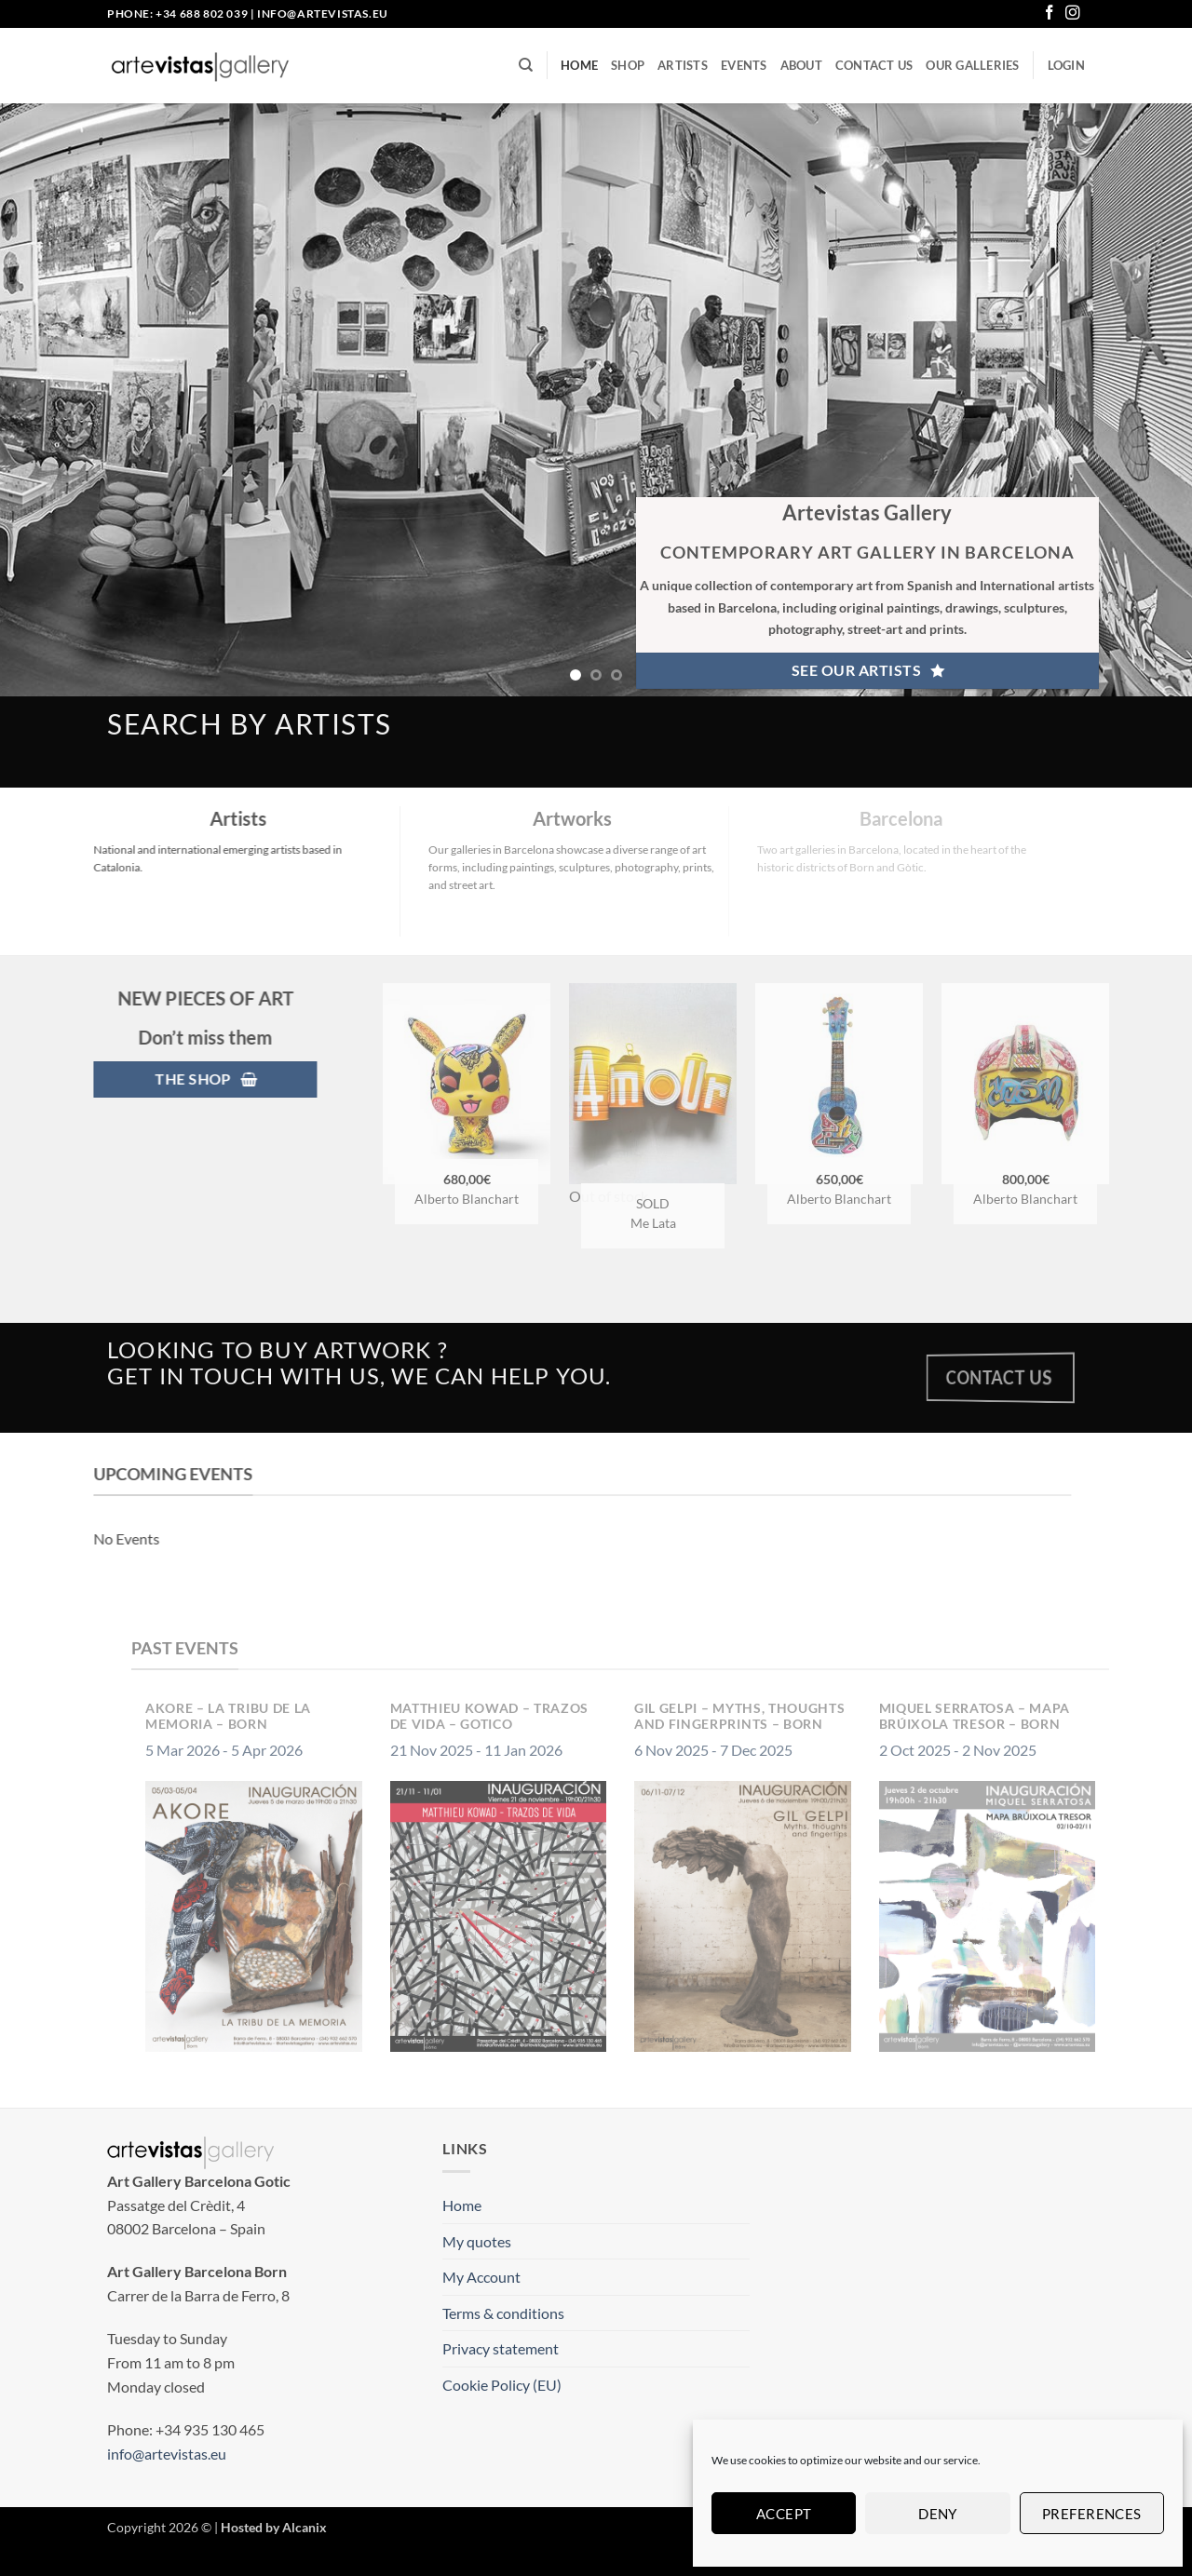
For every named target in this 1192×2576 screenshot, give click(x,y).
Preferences (1092, 2513)
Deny (937, 2513)
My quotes (476, 2241)
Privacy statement (500, 2348)
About (801, 65)
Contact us (874, 65)
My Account (481, 2277)
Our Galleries (972, 65)
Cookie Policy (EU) (502, 2385)
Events (744, 65)
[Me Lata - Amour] (683, 1083)
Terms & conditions (503, 2313)
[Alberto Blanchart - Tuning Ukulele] (870, 1083)
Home (579, 65)
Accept (784, 2513)
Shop (627, 65)
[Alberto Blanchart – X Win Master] (1056, 1083)
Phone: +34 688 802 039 (177, 13)
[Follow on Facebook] (1049, 13)
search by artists (249, 723)
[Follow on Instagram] (1072, 13)
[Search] (526, 65)
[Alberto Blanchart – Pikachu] (497, 1083)
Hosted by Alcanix (274, 2527)
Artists (682, 65)
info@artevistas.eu (322, 13)
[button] (1066, 65)
